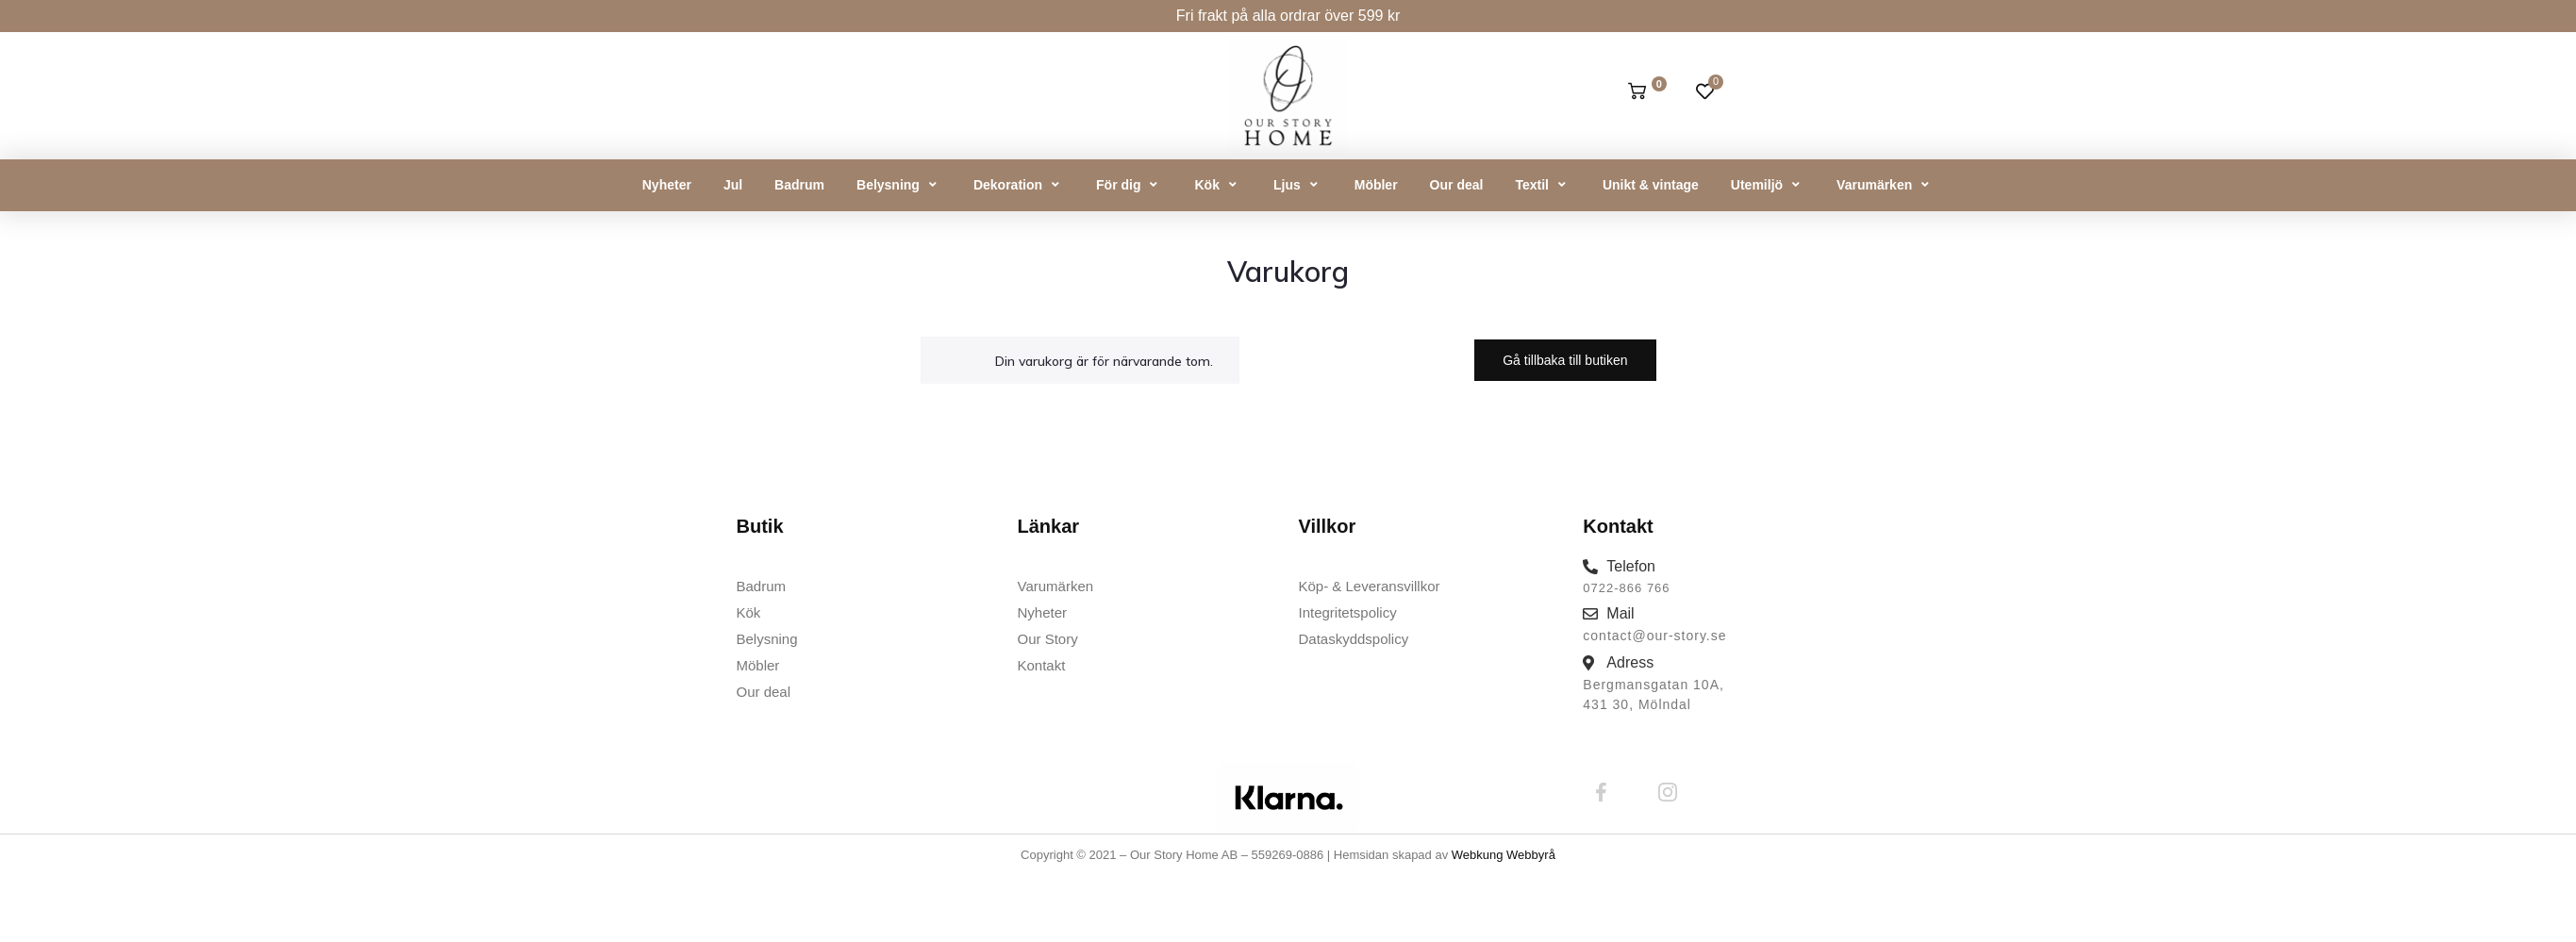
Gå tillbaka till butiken (1565, 360)
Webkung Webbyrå (1503, 855)
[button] (899, 185)
